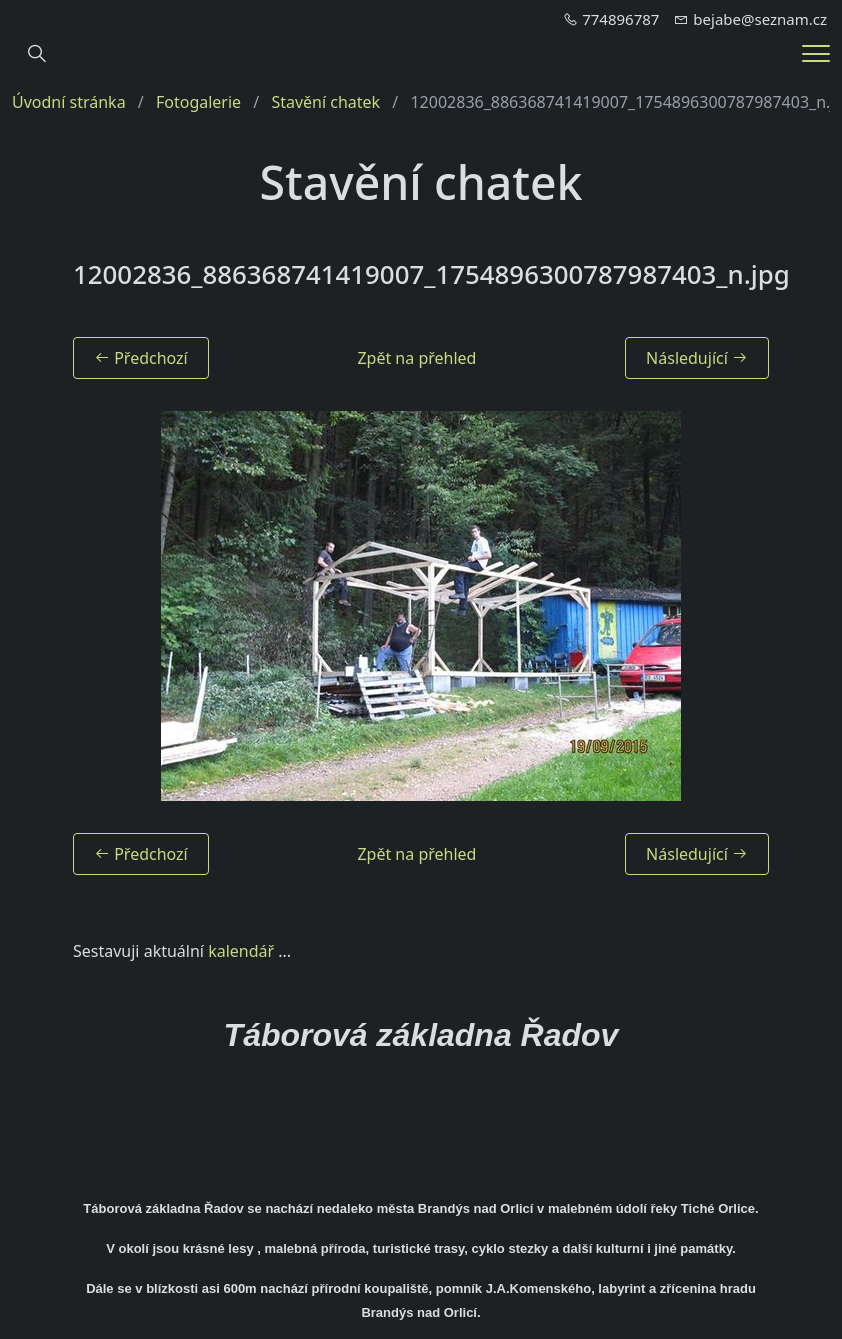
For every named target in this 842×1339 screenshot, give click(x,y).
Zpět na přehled (416, 358)
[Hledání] (37, 54)
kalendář (241, 951)
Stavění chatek (325, 102)
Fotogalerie (198, 102)
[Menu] (816, 53)
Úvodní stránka (69, 102)
